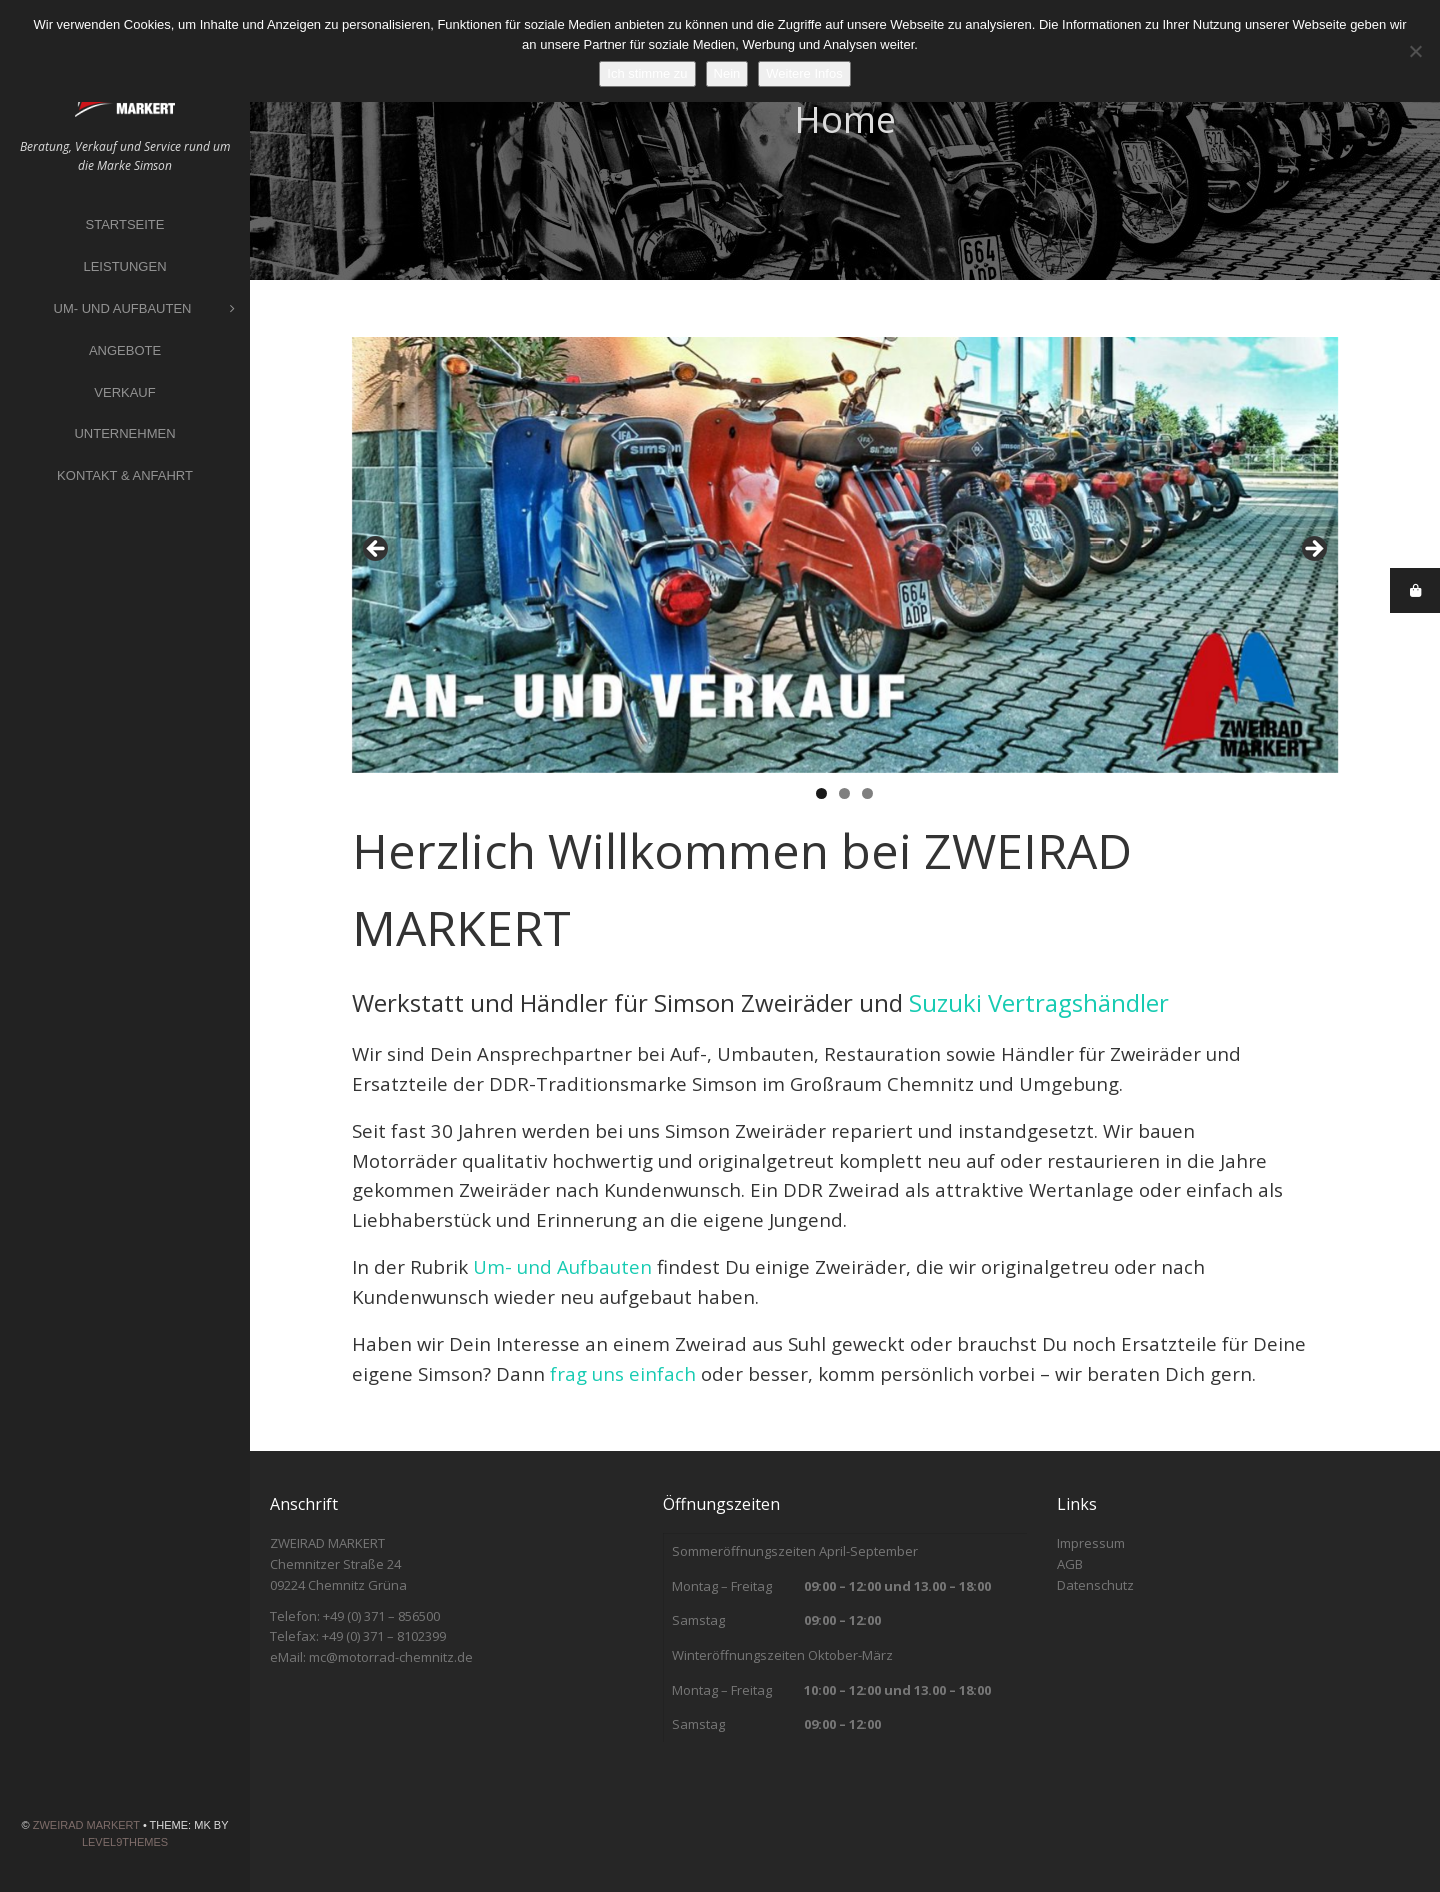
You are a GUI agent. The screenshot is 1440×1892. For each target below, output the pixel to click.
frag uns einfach (623, 1373)
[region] (845, 555)
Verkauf (124, 392)
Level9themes (125, 1842)
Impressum (1091, 1543)
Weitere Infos (804, 73)
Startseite (125, 224)
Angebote (125, 350)
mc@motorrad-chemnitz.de (391, 1657)
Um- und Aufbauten (144, 309)
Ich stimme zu (647, 73)
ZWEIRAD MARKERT (86, 1825)
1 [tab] (821, 793)
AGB (1070, 1564)
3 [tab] (867, 793)
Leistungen (124, 266)
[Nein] (1415, 51)
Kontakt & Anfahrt (125, 475)
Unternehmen (124, 433)
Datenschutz (1095, 1585)
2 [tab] (844, 793)
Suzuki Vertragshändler (1039, 1002)
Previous (377, 550)
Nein (727, 73)
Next (1313, 550)
